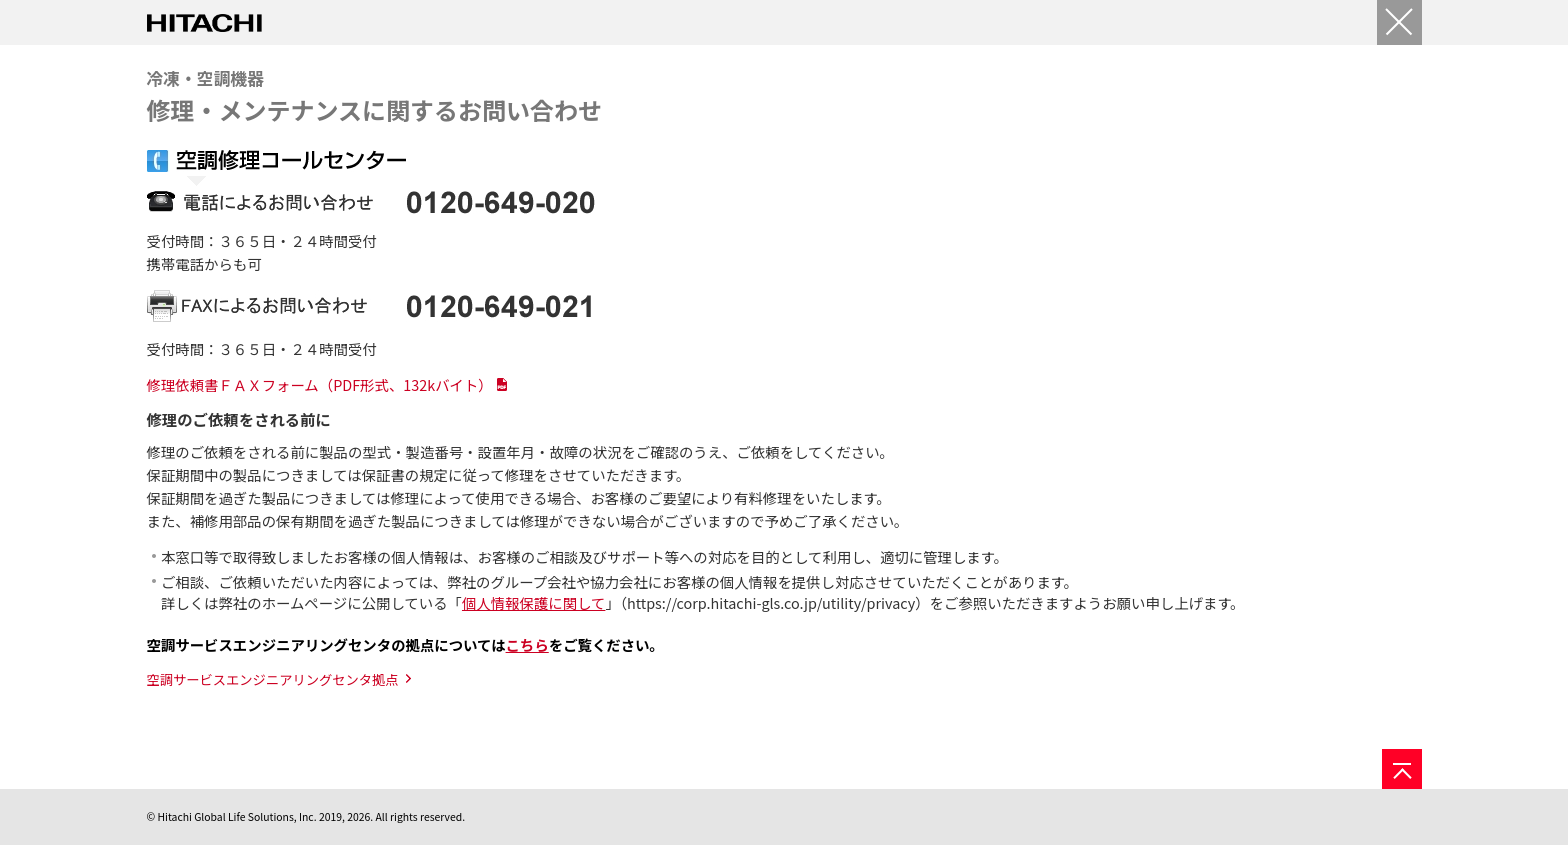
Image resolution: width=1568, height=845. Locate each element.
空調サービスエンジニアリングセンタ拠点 (273, 679)
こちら (527, 644)
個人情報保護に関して (533, 602)
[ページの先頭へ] (1402, 769)
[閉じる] (1399, 22)
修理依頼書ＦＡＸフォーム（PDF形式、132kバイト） (320, 384)
